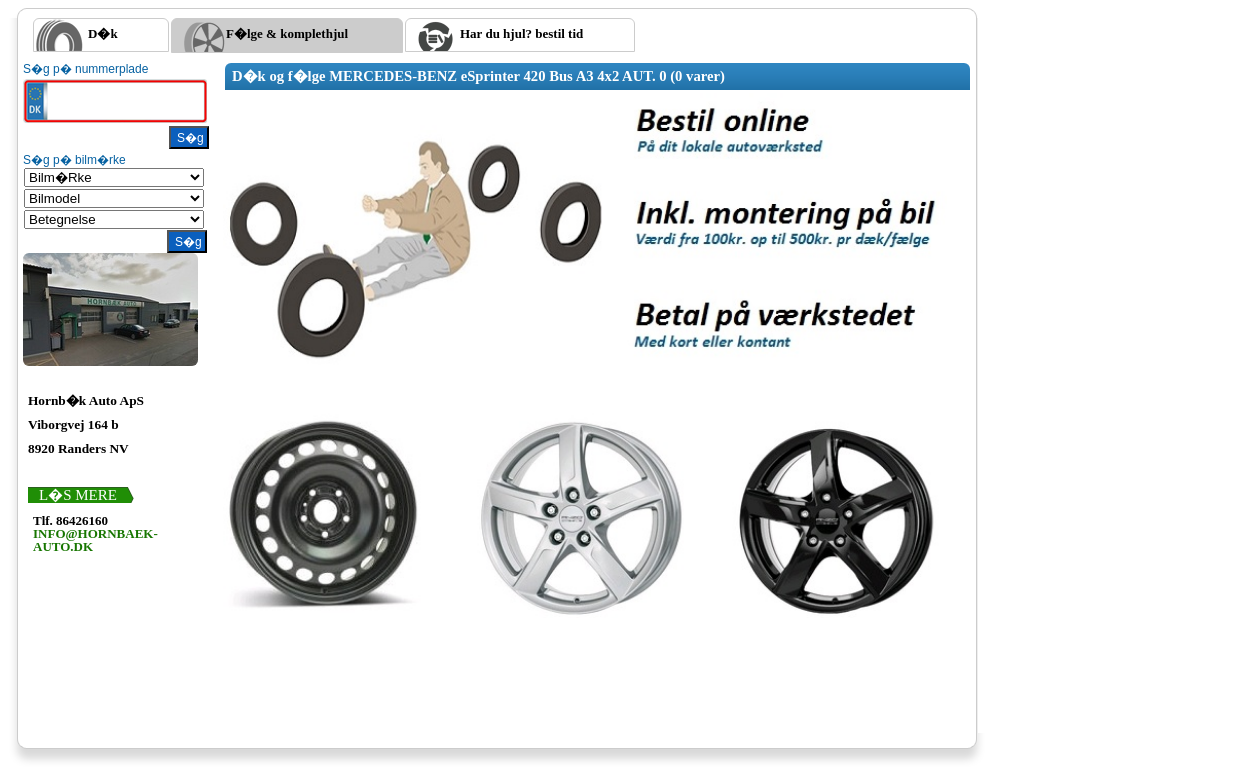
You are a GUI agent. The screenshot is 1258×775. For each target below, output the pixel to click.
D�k (103, 33)
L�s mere (78, 495)
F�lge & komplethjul (287, 33)
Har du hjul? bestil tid (521, 33)
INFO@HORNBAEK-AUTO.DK (95, 540)
